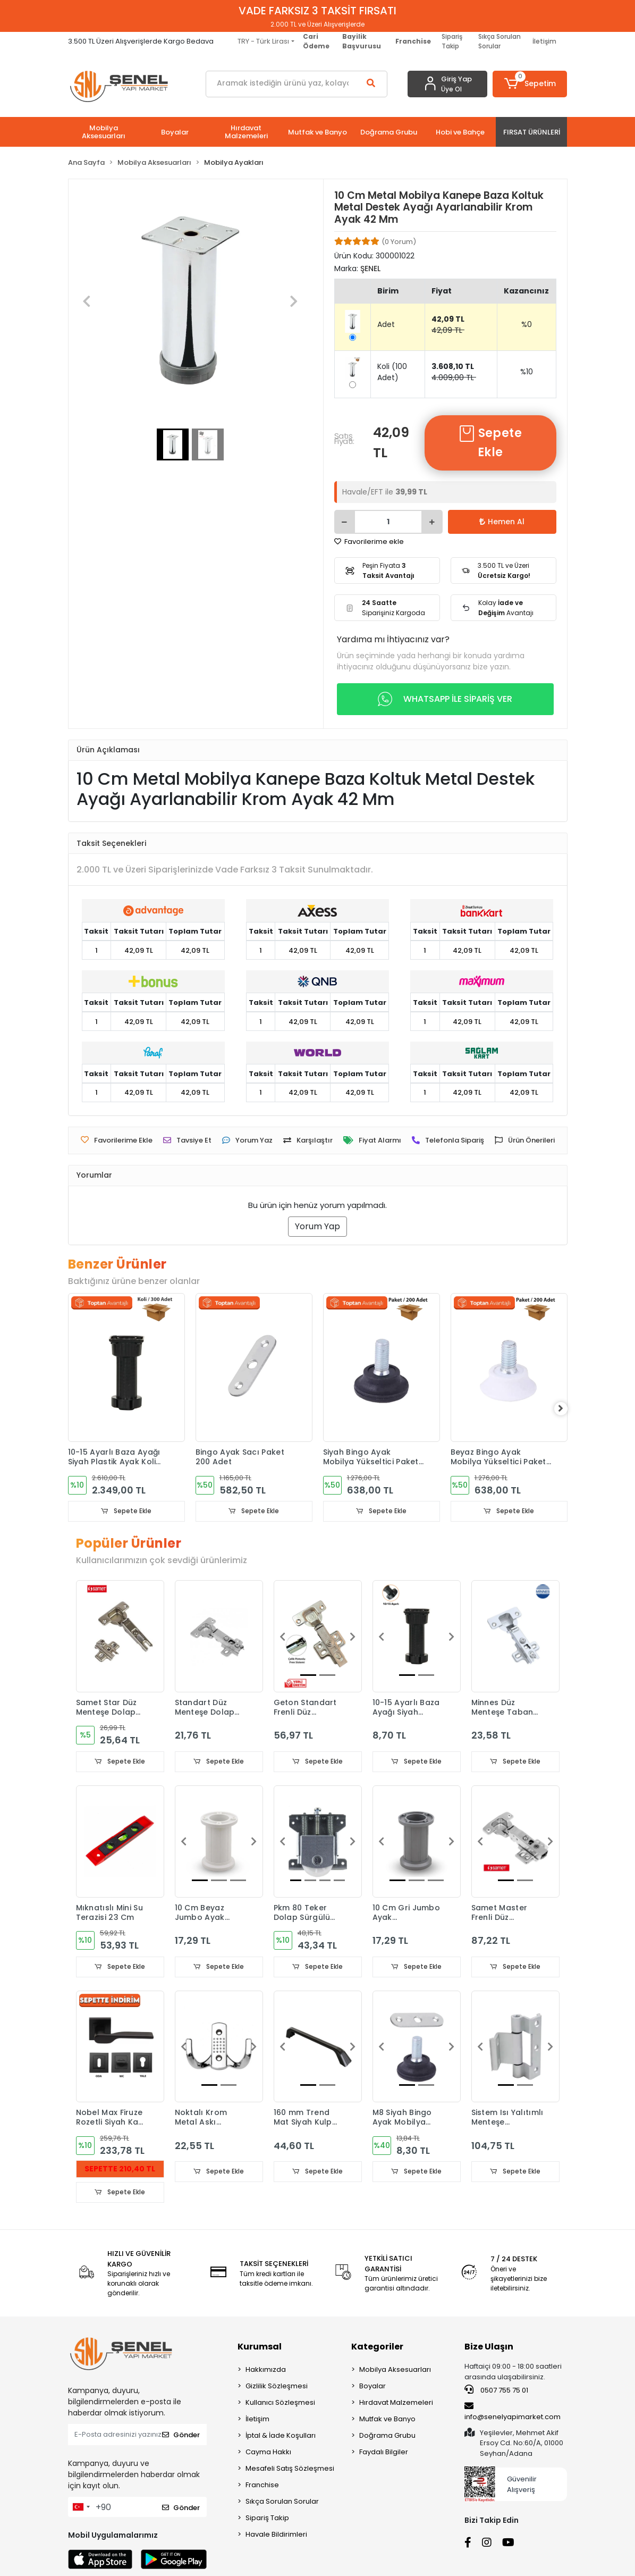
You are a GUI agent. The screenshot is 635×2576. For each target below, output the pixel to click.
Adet (386, 324)
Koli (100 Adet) (392, 372)
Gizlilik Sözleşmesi (276, 2388)
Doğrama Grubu (387, 2437)
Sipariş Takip (452, 41)
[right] (567, 1409)
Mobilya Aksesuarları (395, 2372)
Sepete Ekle (490, 442)
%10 (526, 371)
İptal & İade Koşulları (280, 2437)
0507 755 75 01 (496, 2392)
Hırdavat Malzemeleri (396, 2404)
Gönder (181, 2436)
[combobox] (81, 2509)
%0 (526, 324)
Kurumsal (260, 2349)
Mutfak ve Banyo (387, 2421)
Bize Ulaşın (488, 2349)
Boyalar (372, 2388)
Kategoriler (377, 2349)
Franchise (262, 2487)
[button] (530, 84)
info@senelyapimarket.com (512, 2413)
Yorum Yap (317, 1226)
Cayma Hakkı (268, 2454)
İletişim (544, 41)
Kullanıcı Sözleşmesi (280, 2404)
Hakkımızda (265, 2372)
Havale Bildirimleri (276, 2536)
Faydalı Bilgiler (383, 2454)
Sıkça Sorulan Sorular (499, 41)
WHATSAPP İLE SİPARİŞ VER (445, 699)
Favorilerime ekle (369, 541)
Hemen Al (501, 521)
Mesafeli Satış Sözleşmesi (289, 2470)
